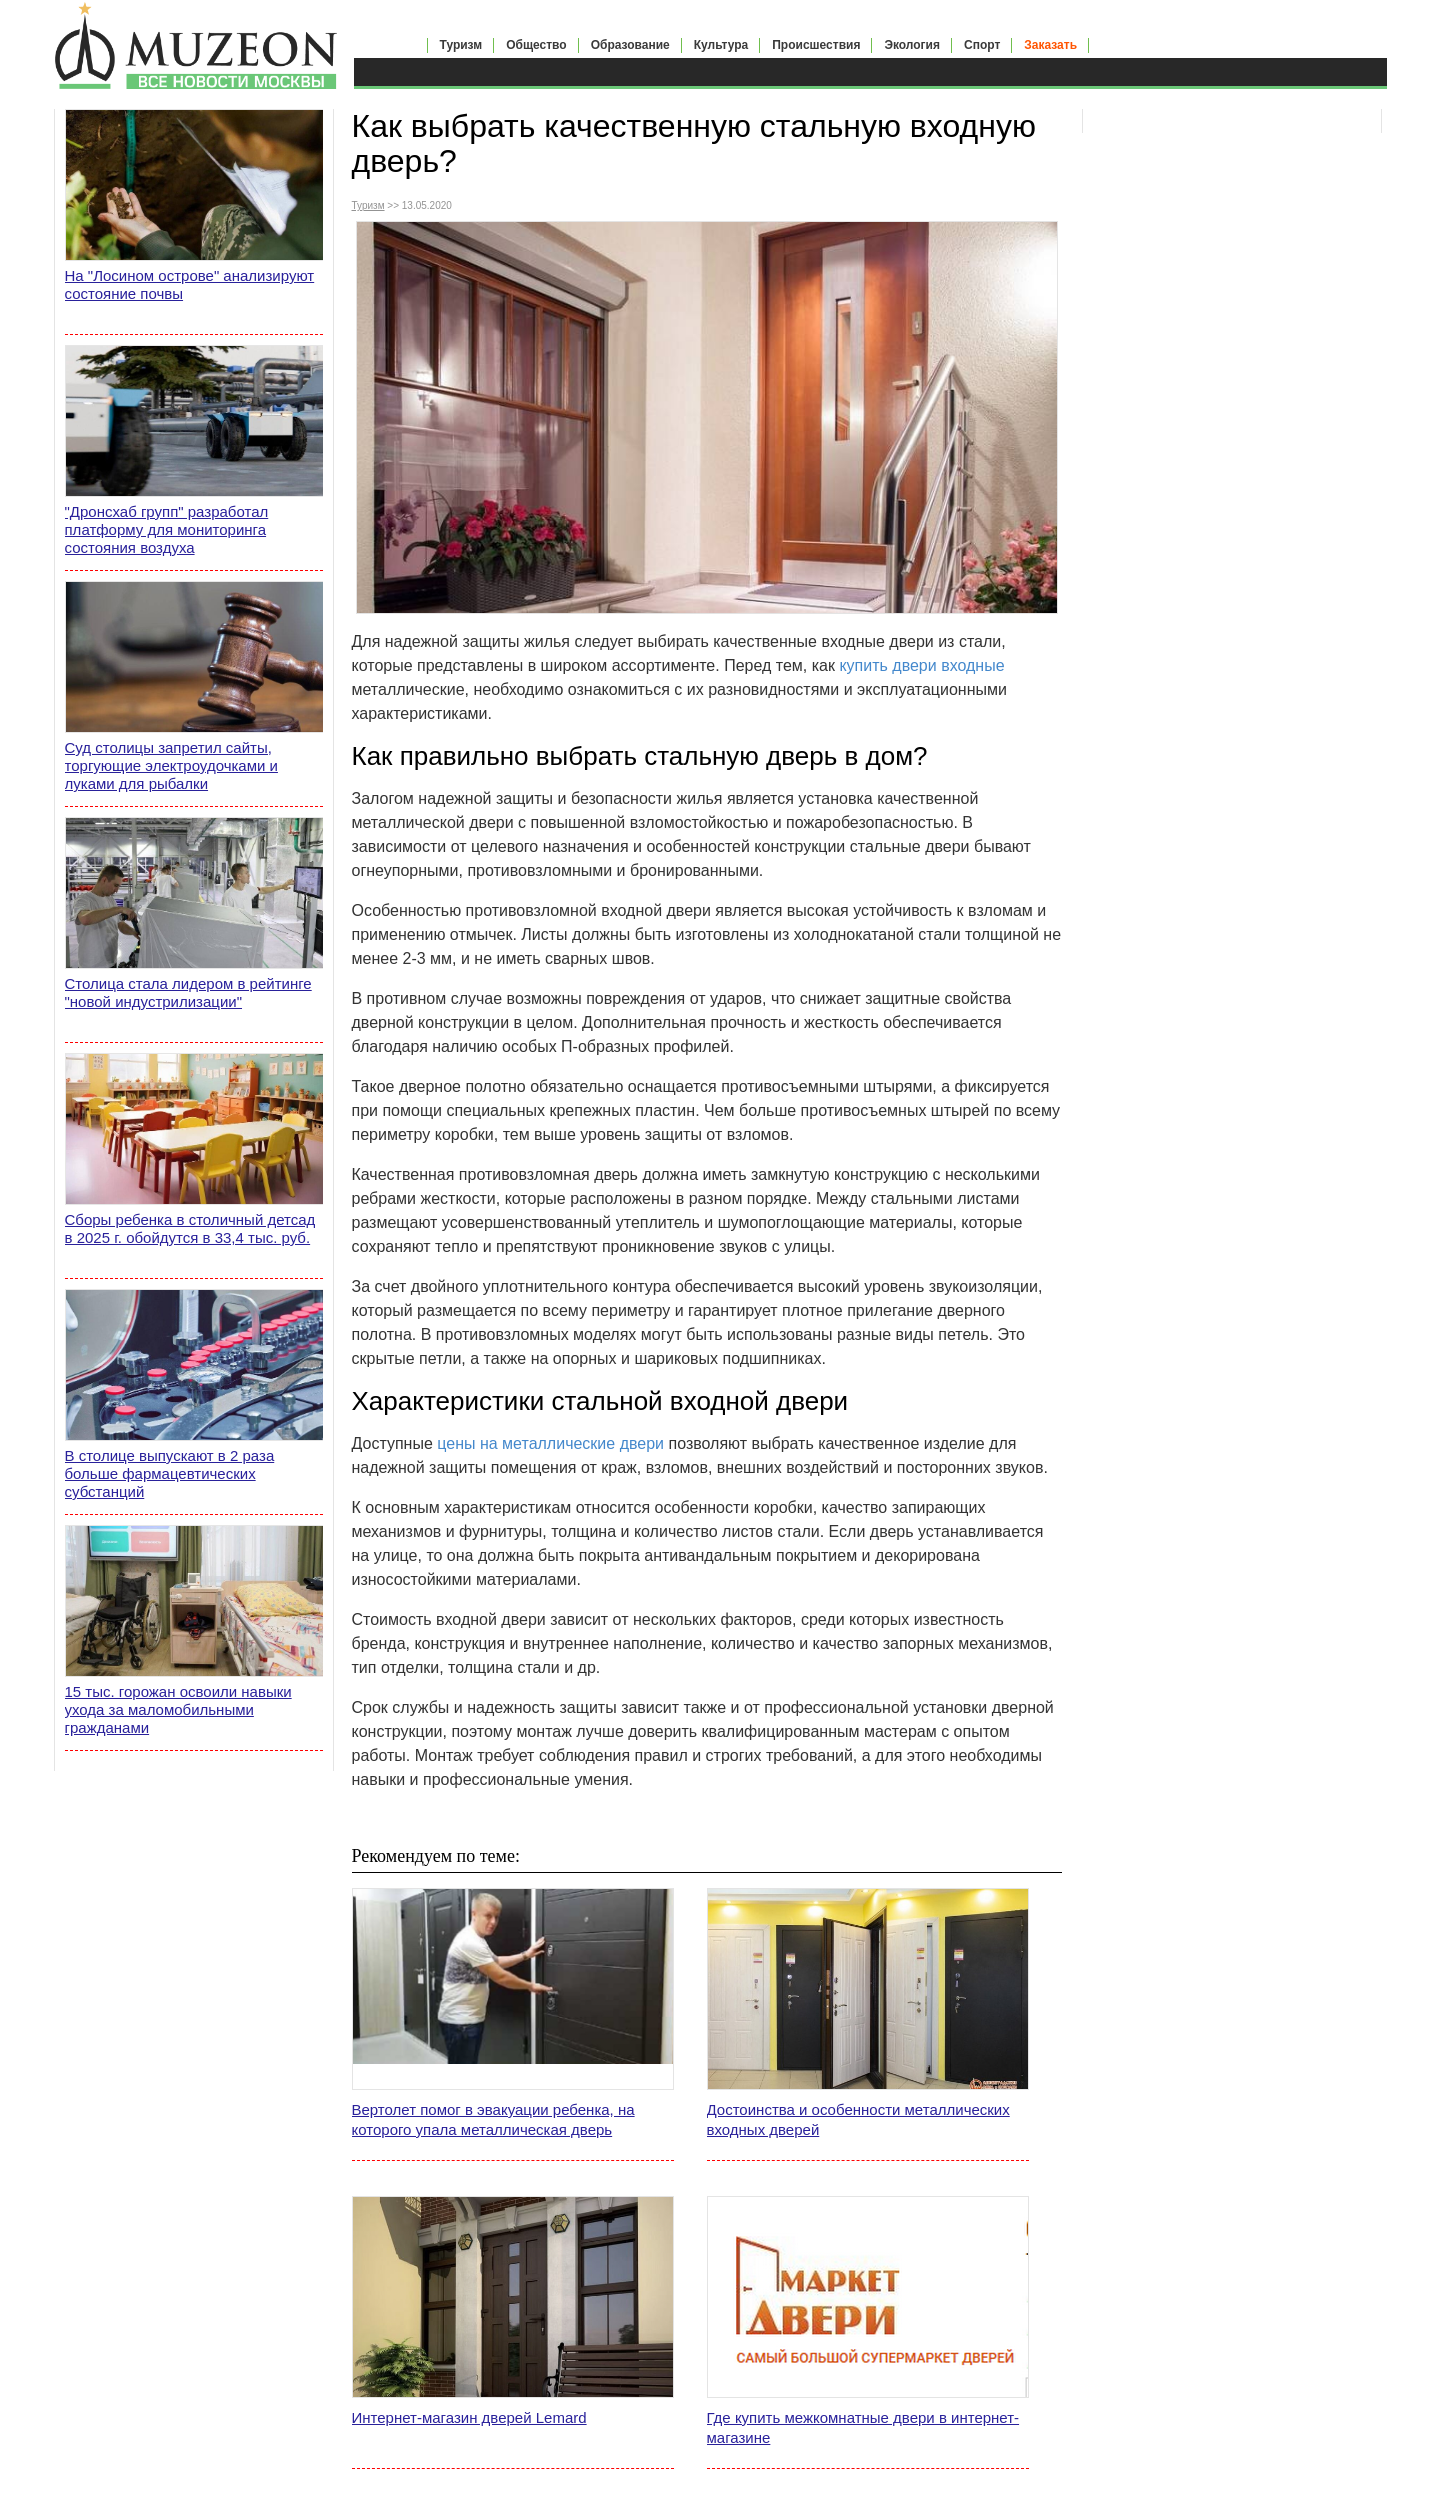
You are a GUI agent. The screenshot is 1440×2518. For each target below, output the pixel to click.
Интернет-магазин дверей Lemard (469, 2417)
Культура (721, 45)
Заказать (1050, 45)
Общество (536, 45)
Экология (912, 45)
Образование (630, 45)
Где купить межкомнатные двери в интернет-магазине (863, 2427)
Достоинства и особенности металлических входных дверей (858, 2119)
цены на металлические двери (550, 1443)
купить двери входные (921, 665)
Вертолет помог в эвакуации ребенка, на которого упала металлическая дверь (493, 2119)
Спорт (982, 45)
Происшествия (816, 45)
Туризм (461, 45)
